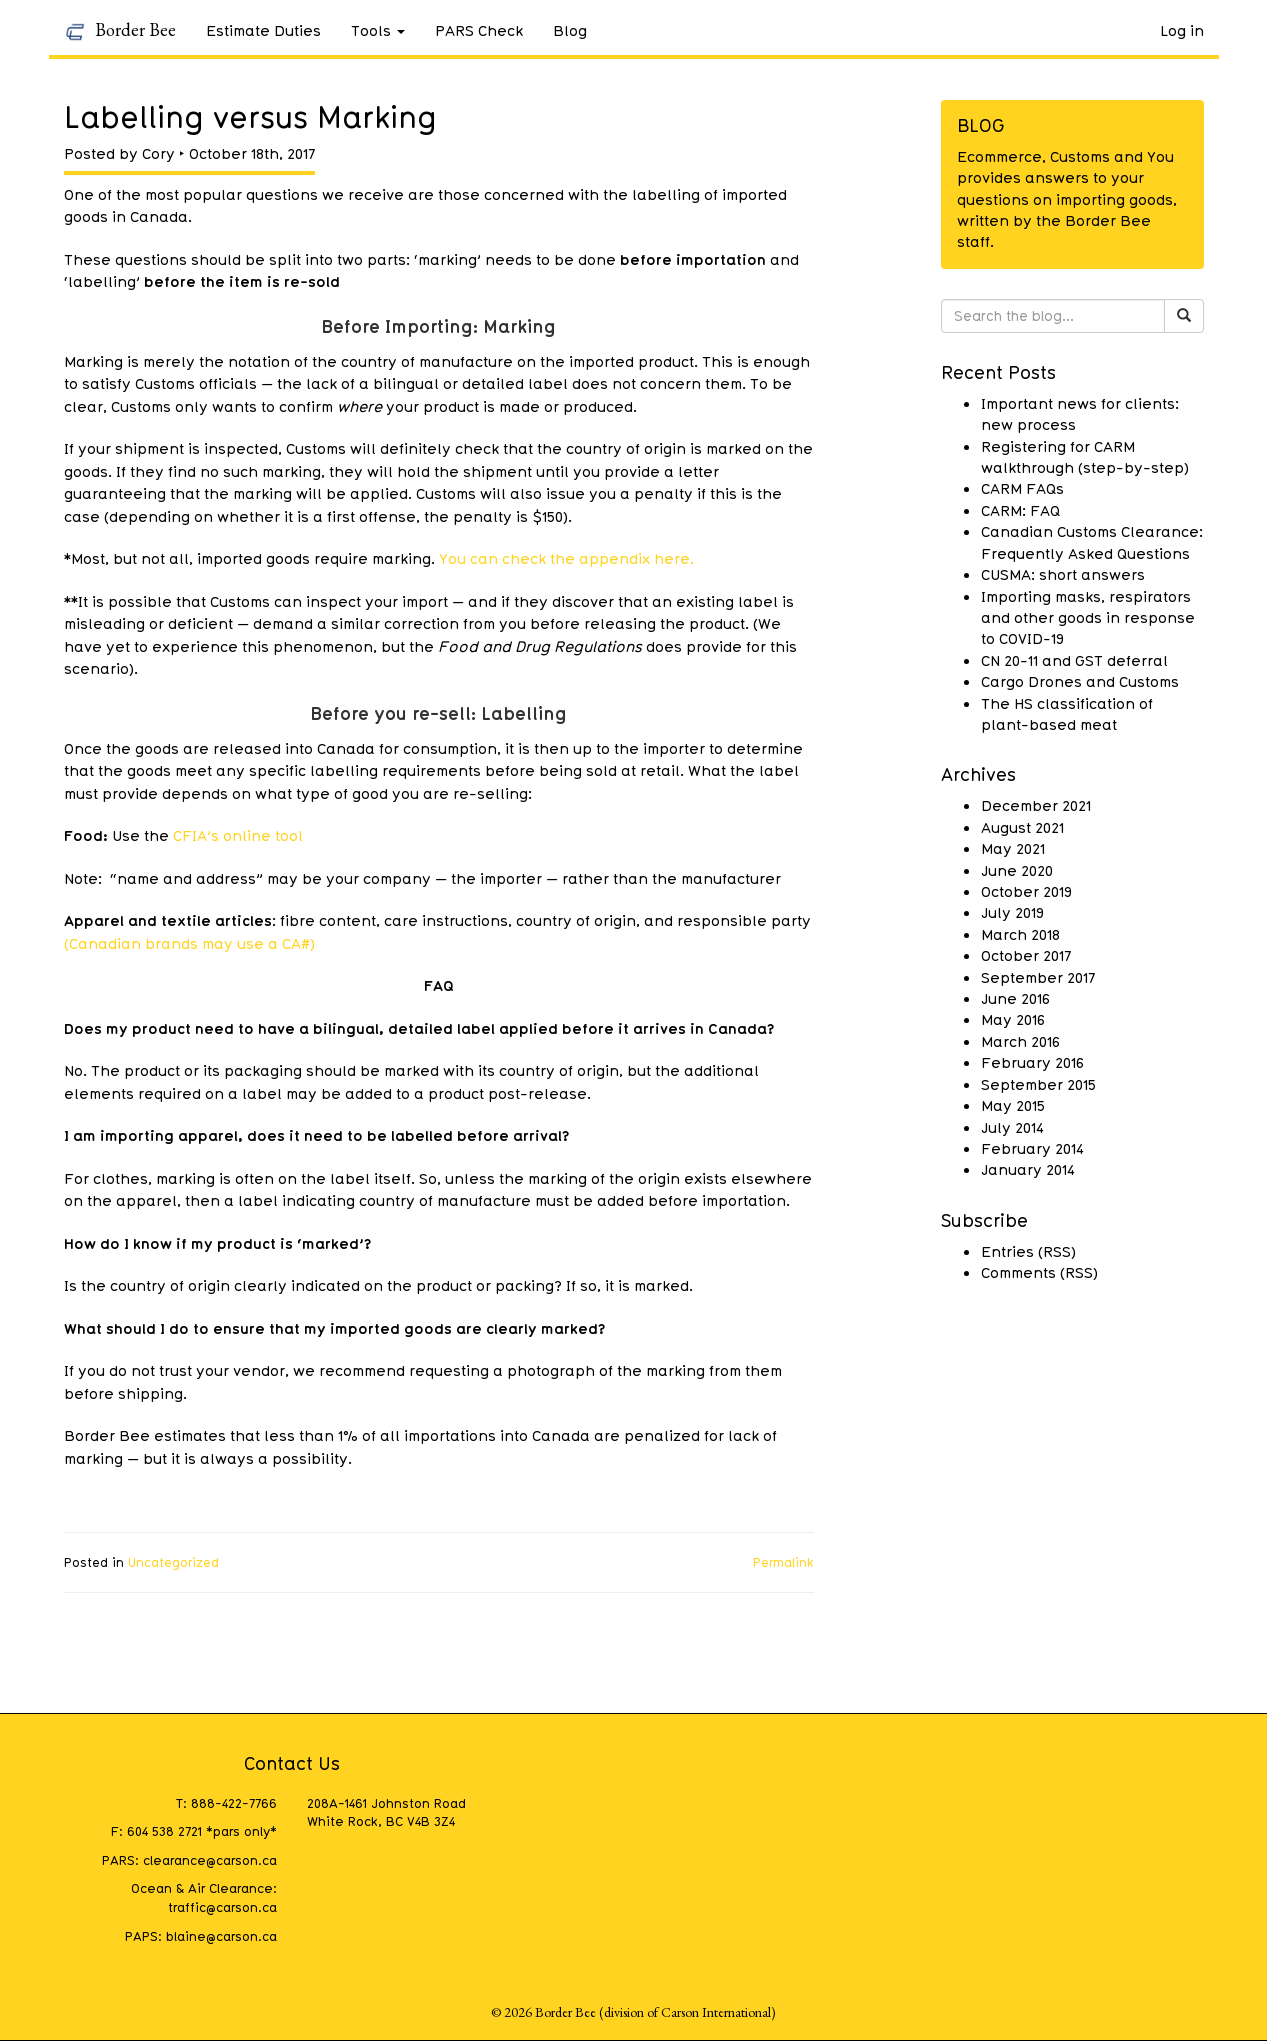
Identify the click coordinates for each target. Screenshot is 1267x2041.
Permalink (783, 1562)
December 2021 (1036, 805)
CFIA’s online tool (238, 835)
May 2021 (1013, 848)
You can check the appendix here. (566, 558)
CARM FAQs (1022, 488)
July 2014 (1012, 1127)
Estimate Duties (263, 30)
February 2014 (1032, 1148)
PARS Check (479, 30)
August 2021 (1022, 827)
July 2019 (1012, 912)
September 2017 (1038, 977)
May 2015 (1013, 1105)
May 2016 (1013, 1019)
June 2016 (1015, 998)
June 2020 (1017, 870)
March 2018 (1020, 934)
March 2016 (1020, 1041)
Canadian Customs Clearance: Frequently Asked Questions (1092, 541)
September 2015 (1038, 1084)
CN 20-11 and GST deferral (1074, 660)
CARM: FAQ (1020, 510)
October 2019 (1026, 891)
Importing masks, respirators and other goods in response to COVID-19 (1088, 617)
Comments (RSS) (1039, 1272)
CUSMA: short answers (1063, 574)
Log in (1182, 30)
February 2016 (1032, 1062)
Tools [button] (378, 30)
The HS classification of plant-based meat (1067, 713)
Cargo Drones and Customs (1080, 681)
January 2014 (1028, 1169)
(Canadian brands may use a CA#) (189, 943)
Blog (570, 30)
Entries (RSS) (1028, 1251)
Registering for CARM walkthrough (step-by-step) (1085, 456)
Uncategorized (173, 1562)
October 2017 (1026, 955)
